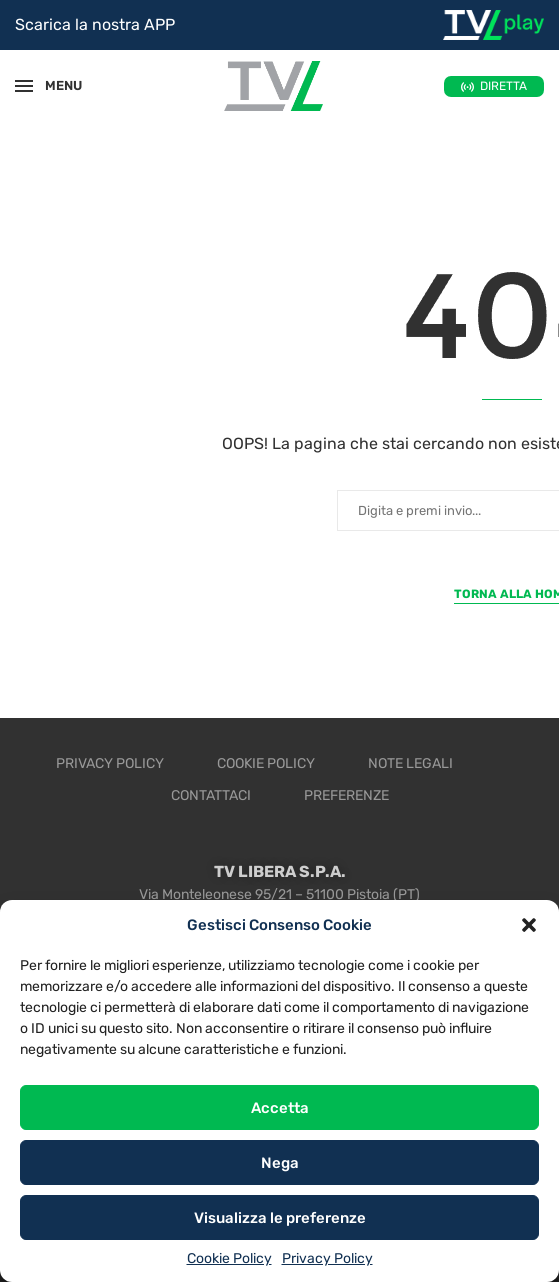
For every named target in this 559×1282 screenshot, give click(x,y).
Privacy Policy (327, 1258)
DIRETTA (503, 86)
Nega (280, 1163)
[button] (529, 925)
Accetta (280, 1108)
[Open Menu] (24, 86)
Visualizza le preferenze (280, 1218)
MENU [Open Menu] (54, 85)
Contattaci (211, 795)
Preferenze (346, 795)
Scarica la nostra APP (95, 24)
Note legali (410, 763)
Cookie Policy (229, 1258)
